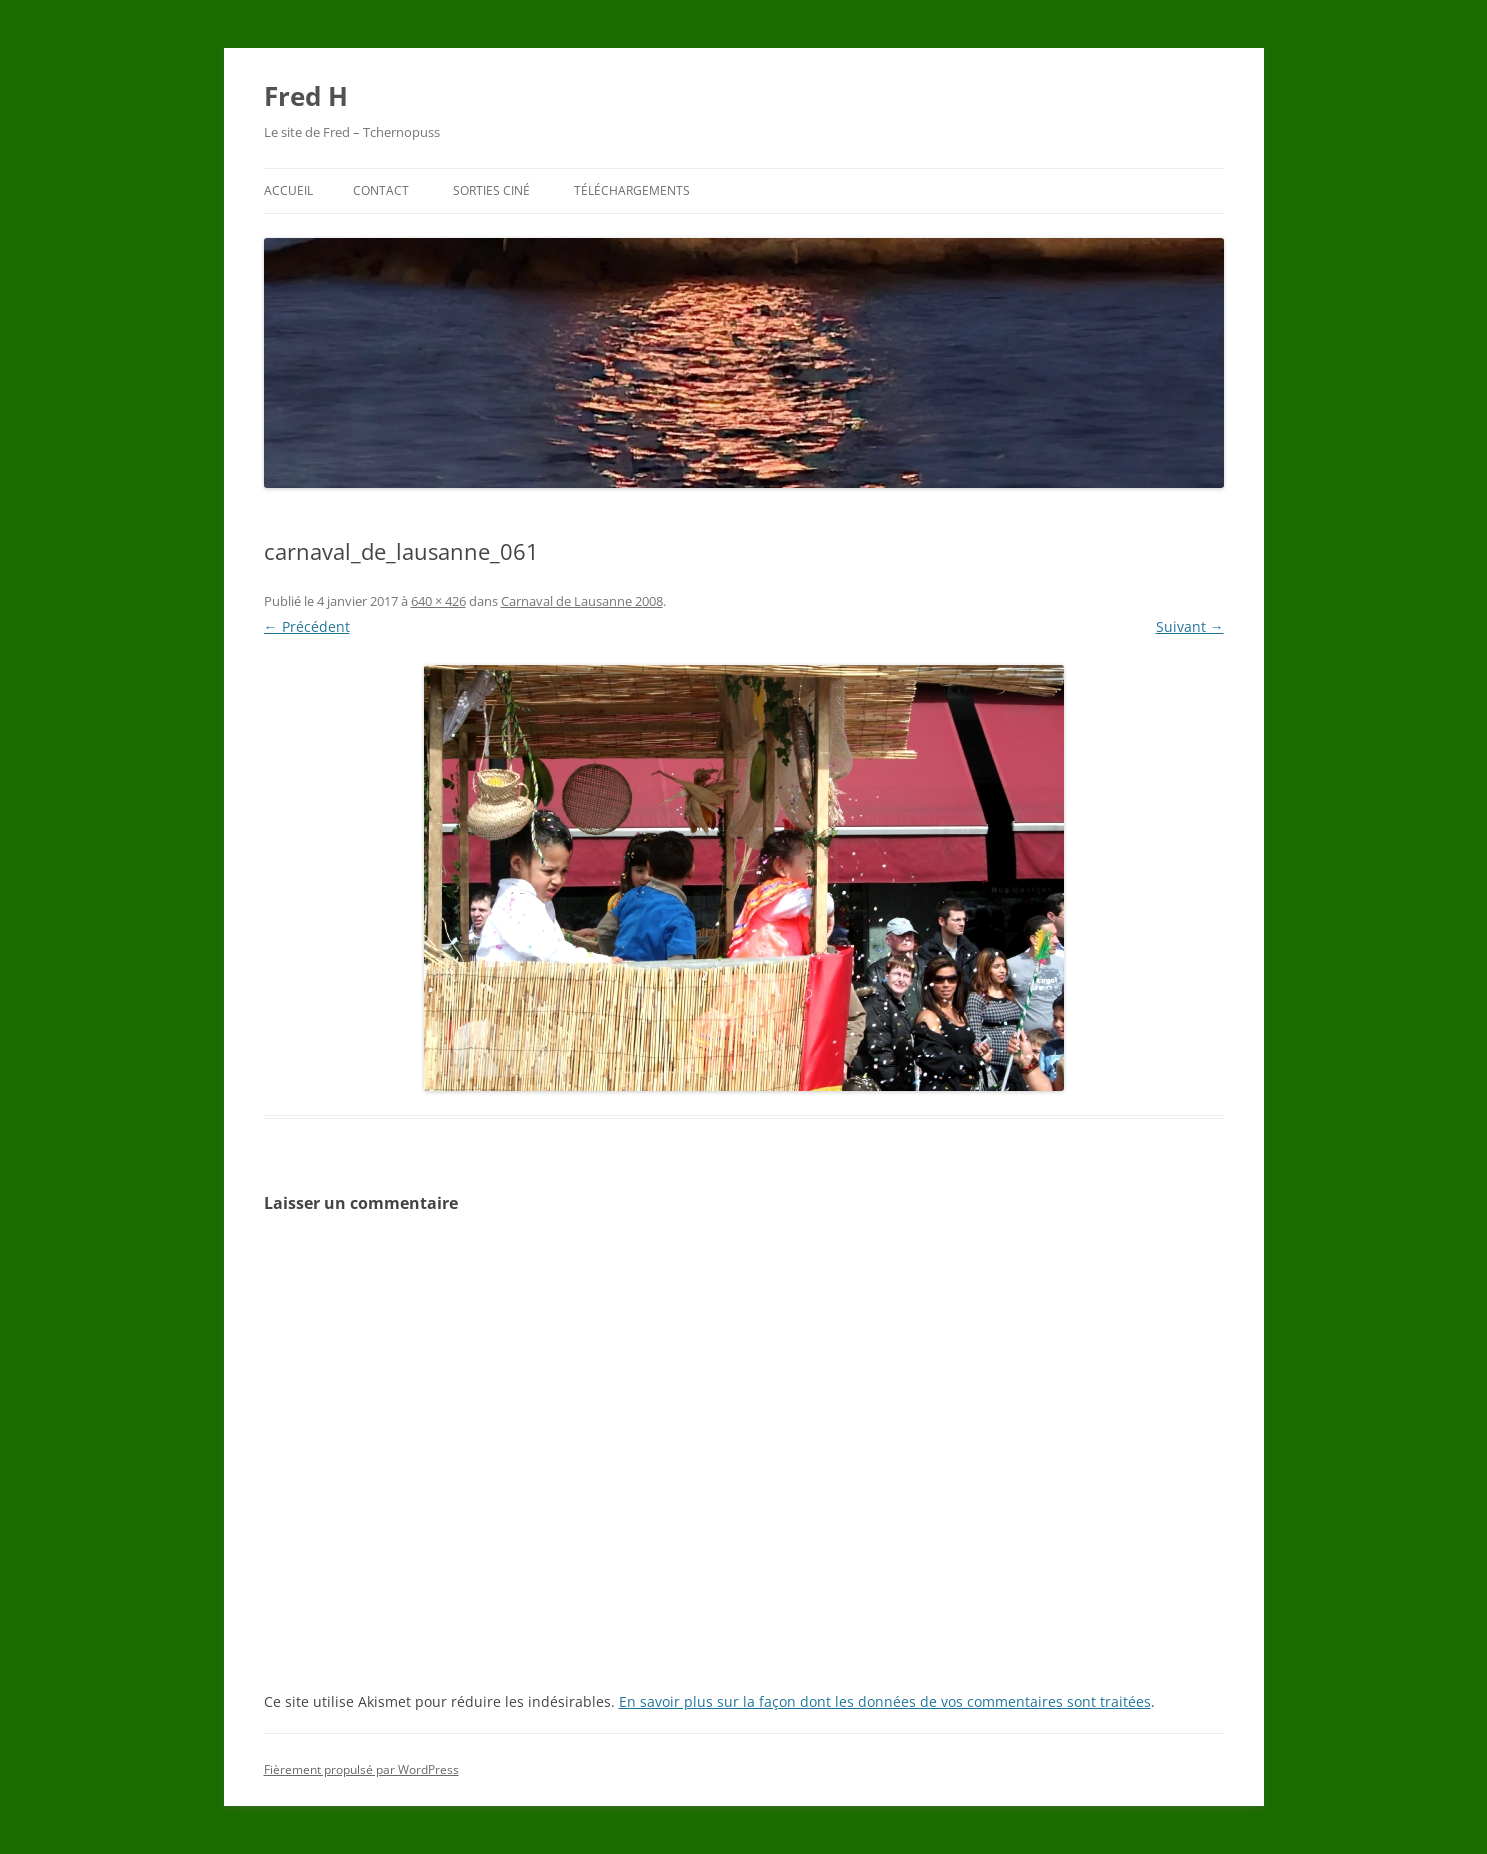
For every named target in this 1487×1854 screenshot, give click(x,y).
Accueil (288, 190)
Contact (381, 190)
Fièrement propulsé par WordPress (361, 1769)
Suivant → (1190, 626)
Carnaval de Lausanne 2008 (582, 601)
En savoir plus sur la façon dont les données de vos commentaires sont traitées (885, 1701)
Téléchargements (632, 190)
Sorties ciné (491, 190)
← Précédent (307, 626)
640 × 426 (438, 601)
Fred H (306, 96)
